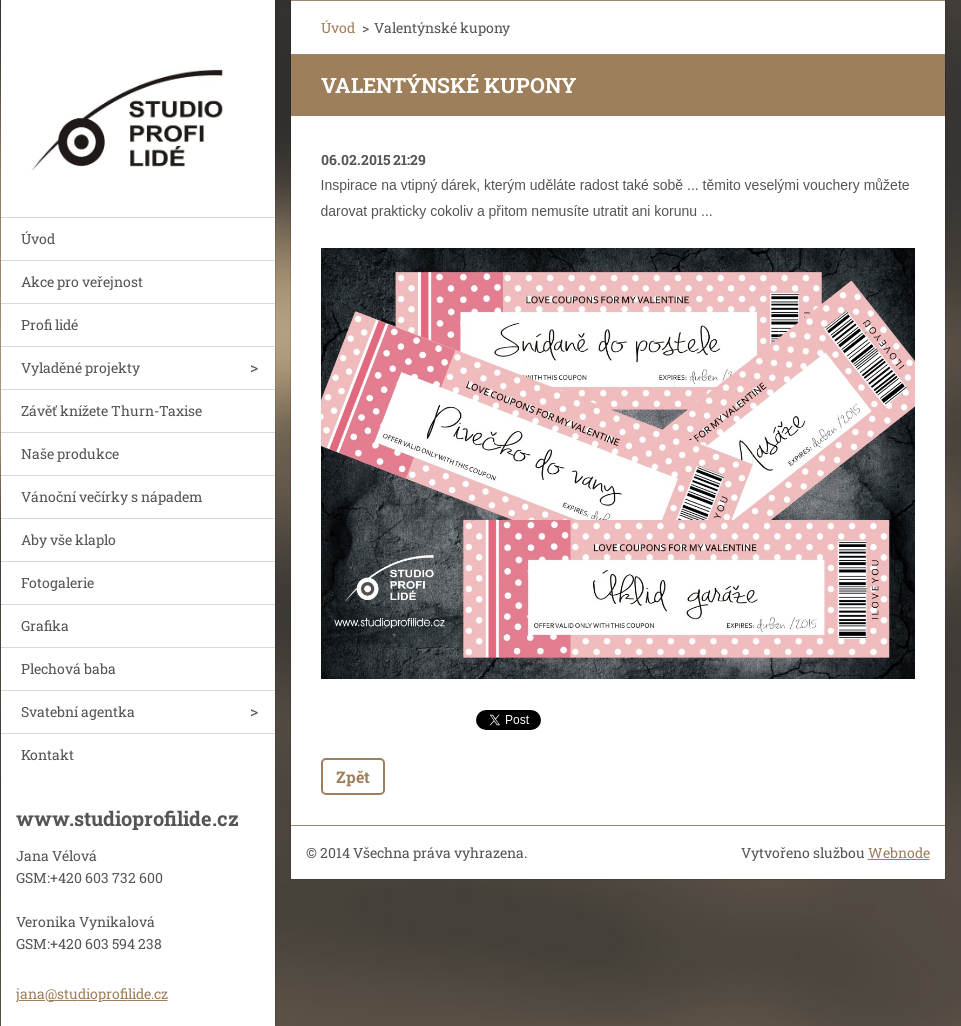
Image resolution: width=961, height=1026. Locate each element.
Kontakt (47, 754)
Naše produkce (70, 453)
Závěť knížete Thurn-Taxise (111, 410)
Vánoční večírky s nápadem (112, 496)
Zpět (353, 776)
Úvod (38, 238)
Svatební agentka (78, 711)
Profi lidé (49, 324)
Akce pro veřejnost (82, 281)
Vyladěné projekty (80, 367)
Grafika (45, 625)
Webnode (899, 852)
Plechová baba (68, 668)
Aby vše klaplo (68, 539)
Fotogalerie (57, 582)
